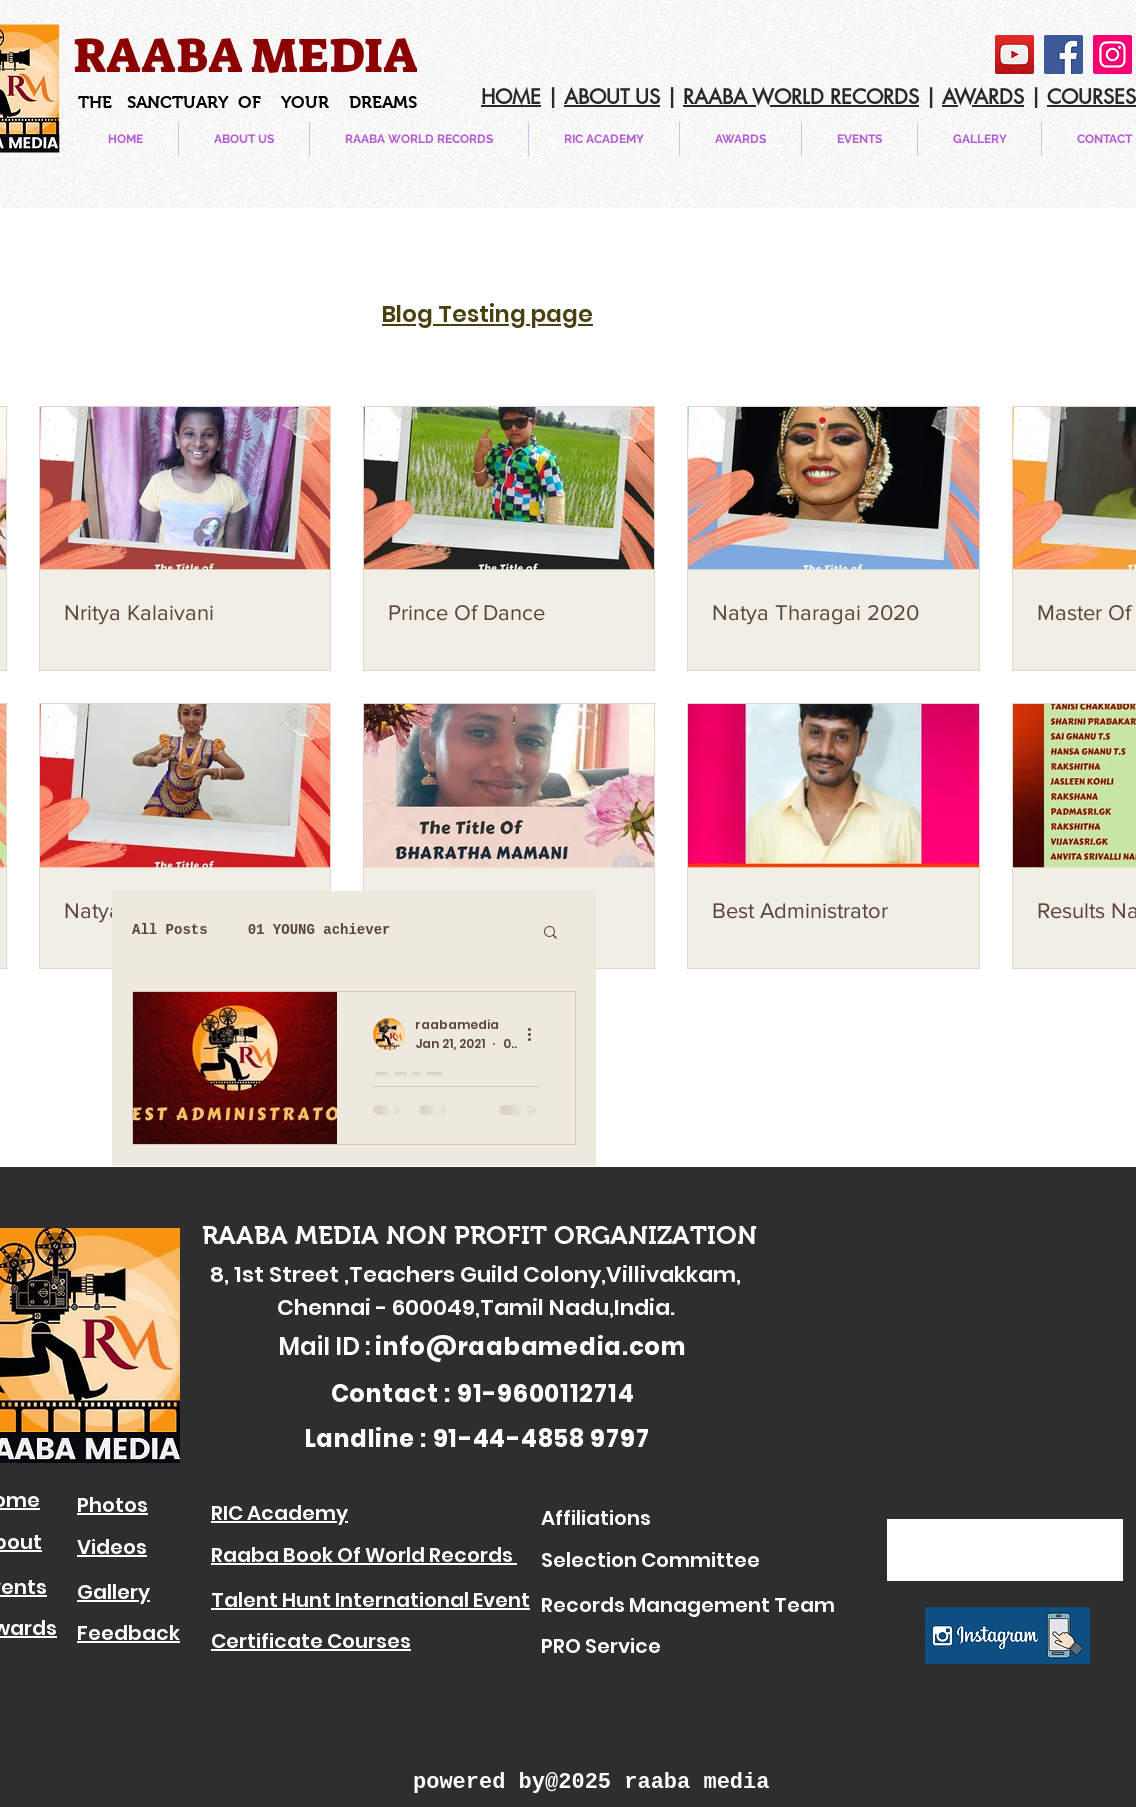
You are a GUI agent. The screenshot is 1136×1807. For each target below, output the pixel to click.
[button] (859, 139)
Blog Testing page (487, 314)
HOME (511, 97)
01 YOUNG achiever (319, 930)
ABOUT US (612, 97)
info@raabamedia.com (530, 1346)
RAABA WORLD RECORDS (801, 97)
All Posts (170, 930)
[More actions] (536, 1034)
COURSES (1091, 97)
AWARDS (983, 97)
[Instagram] (1112, 54)
